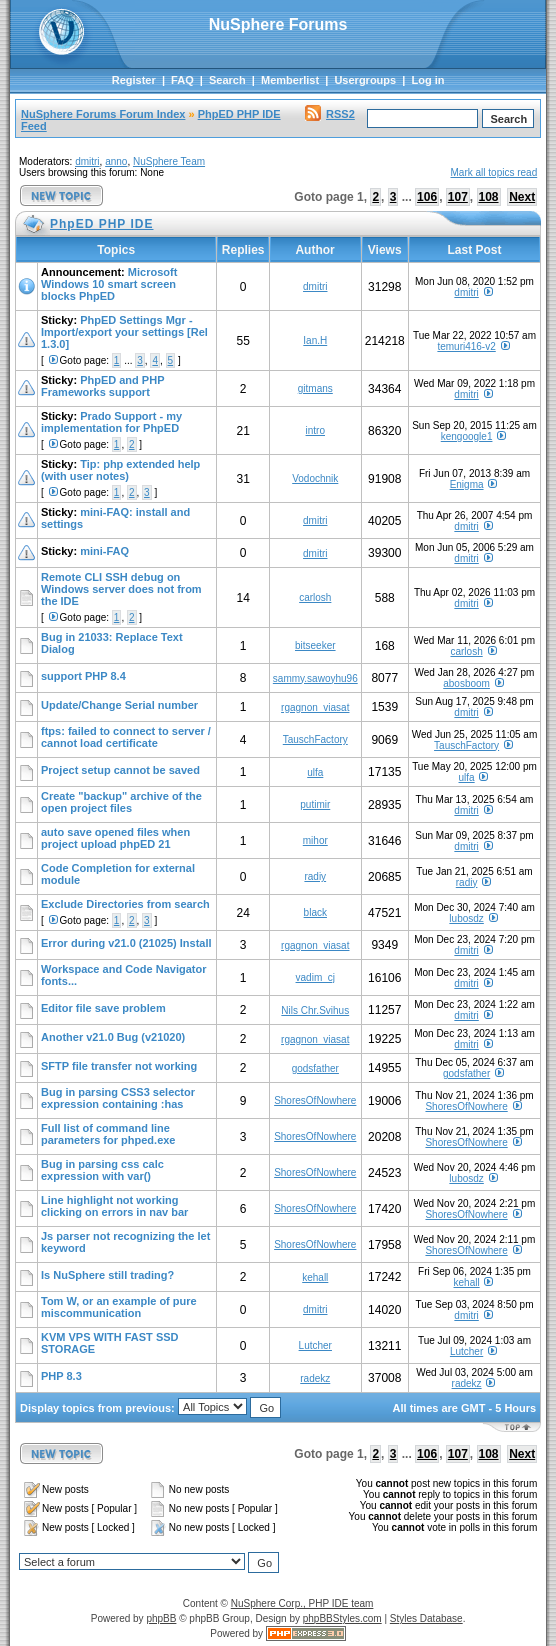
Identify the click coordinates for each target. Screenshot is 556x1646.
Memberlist (290, 80)
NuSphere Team (169, 161)
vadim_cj (315, 977)
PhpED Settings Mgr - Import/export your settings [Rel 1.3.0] (124, 332)
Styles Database (426, 1618)
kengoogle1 (467, 436)
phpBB (161, 1618)
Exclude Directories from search (125, 904)
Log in (427, 80)
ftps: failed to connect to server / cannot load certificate (126, 737)
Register (134, 80)
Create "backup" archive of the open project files (121, 802)
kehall (315, 1277)
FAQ (182, 80)
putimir (315, 804)
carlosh (315, 597)
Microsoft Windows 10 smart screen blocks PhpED (109, 284)
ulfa (315, 772)
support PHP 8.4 (83, 676)
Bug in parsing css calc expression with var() (102, 1170)
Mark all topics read (494, 172)
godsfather (315, 1068)
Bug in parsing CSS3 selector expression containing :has (118, 1098)
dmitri (87, 161)
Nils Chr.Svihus (315, 1010)
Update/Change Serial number (119, 705)
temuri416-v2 (466, 346)
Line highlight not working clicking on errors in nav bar (114, 1206)
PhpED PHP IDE (239, 114)
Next (522, 197)
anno (116, 161)
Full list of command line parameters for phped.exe (108, 1134)
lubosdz (466, 918)
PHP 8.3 (61, 1376)
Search (227, 80)
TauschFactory (315, 739)
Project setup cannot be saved (120, 770)
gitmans (315, 388)
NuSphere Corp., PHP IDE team (302, 1603)
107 (458, 197)
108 (489, 197)
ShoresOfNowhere (315, 1100)
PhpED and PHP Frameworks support (102, 386)
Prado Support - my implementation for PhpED (111, 422)
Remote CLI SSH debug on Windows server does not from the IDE (121, 589)
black (315, 912)
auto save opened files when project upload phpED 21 (115, 838)
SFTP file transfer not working (119, 1066)
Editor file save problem (103, 1008)
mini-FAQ (104, 551)
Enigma (467, 484)
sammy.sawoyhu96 (315, 678)
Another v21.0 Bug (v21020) (113, 1037)
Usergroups (365, 80)
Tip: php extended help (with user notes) (120, 470)
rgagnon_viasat (315, 707)
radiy (315, 876)
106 (427, 197)
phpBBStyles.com (342, 1618)
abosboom (466, 683)
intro (315, 430)
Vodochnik (315, 478)
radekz (315, 1378)
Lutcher (315, 1345)
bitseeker (315, 645)
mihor (315, 840)
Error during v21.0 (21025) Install (126, 943)
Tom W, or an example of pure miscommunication (119, 1307)
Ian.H (315, 340)
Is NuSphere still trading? (107, 1275)
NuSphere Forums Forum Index (103, 114)
